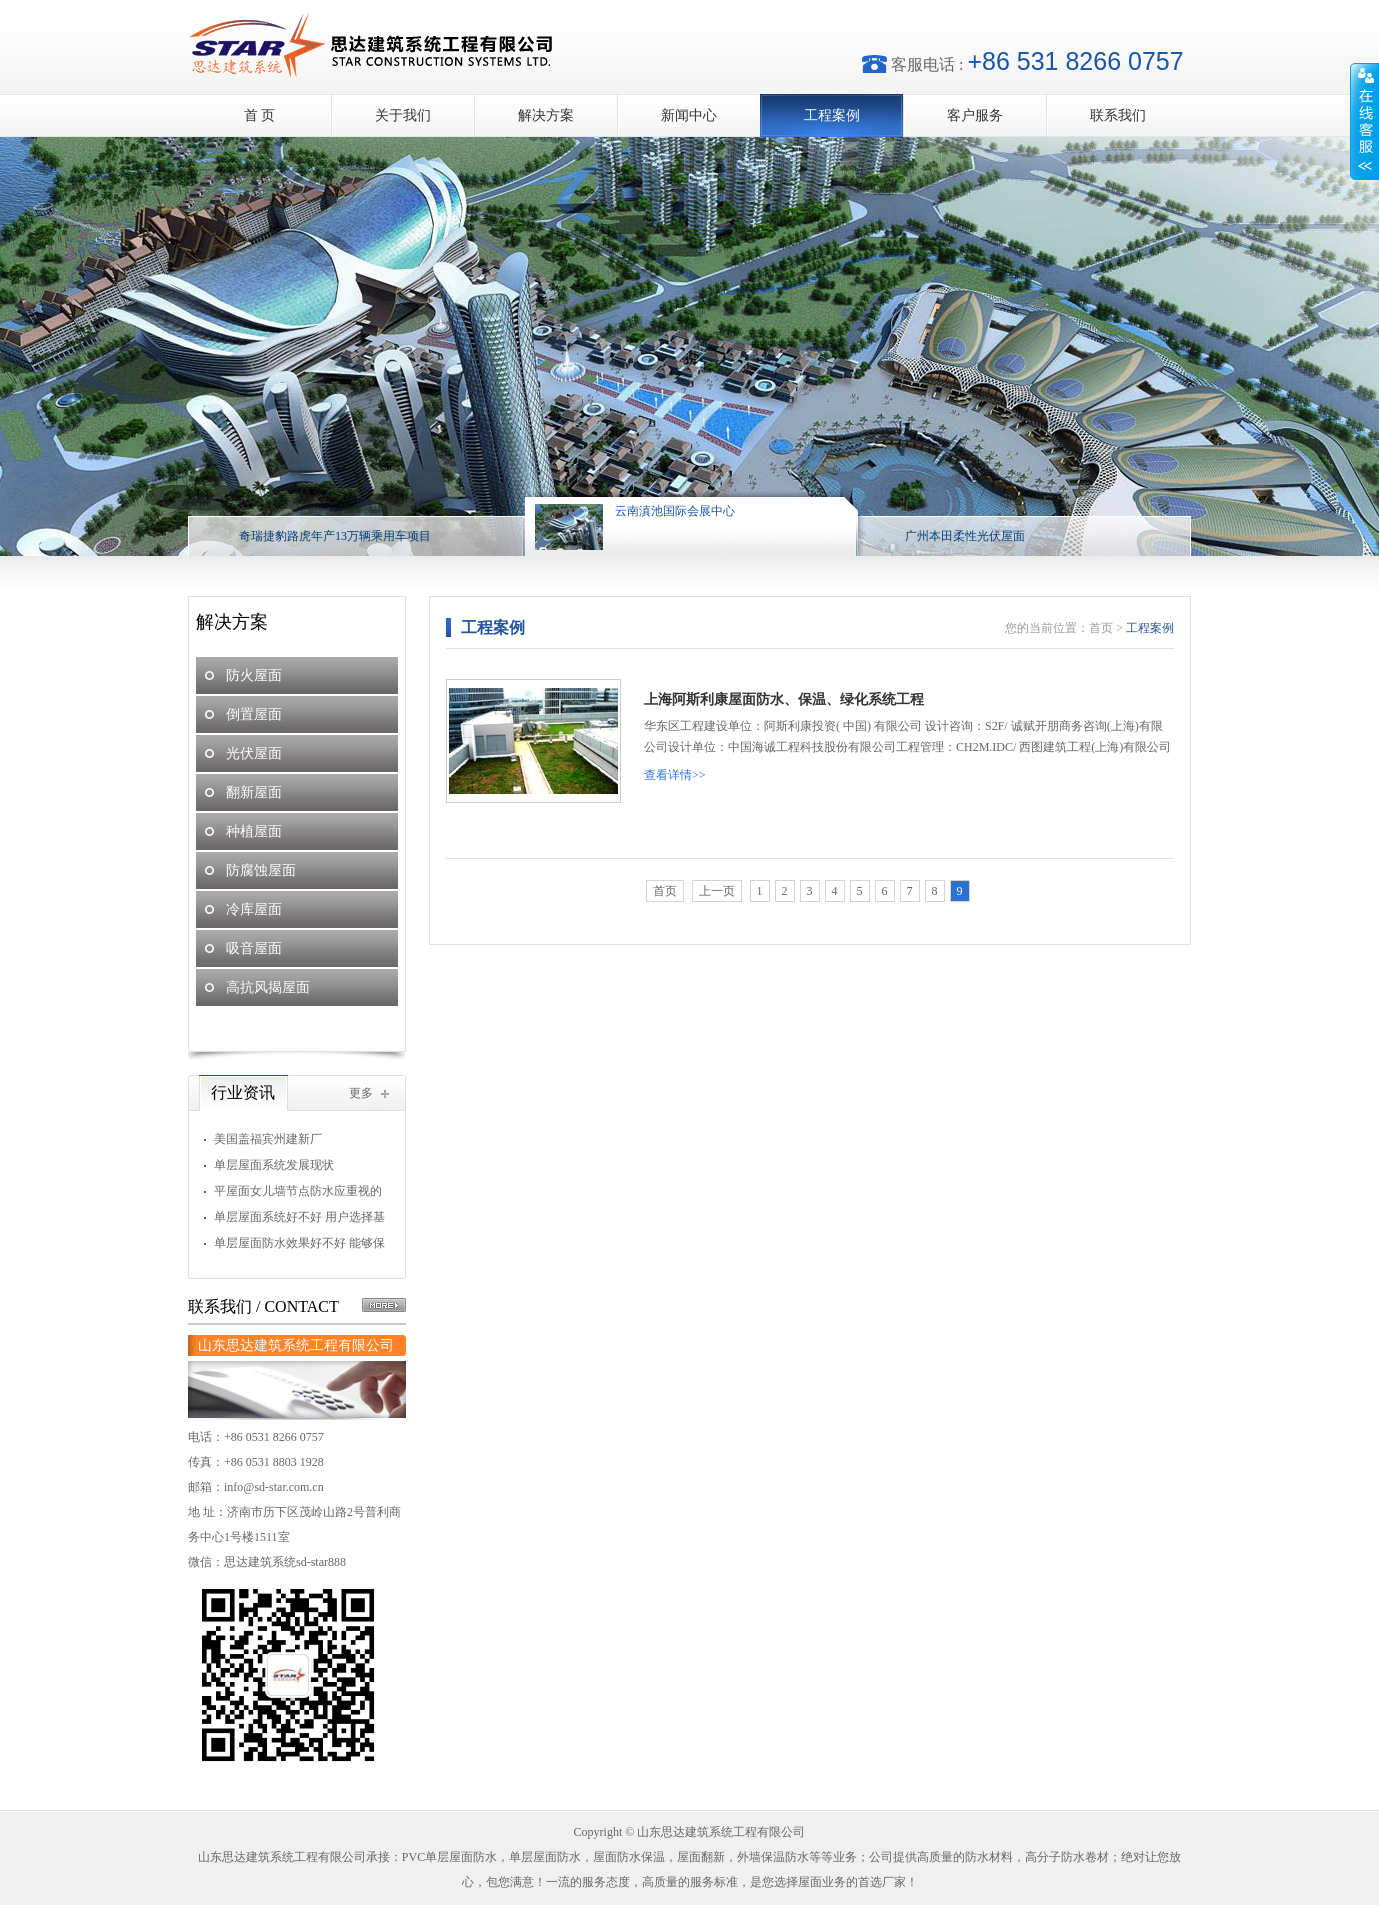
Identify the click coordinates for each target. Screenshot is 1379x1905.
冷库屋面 (254, 909)
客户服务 (975, 115)
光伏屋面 (254, 753)
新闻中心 (689, 115)
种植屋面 (254, 831)
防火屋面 (254, 675)
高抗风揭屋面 (268, 987)
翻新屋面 (254, 792)
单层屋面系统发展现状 (274, 1165)
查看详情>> (675, 775)
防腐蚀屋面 (261, 870)
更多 (361, 1093)
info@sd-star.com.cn (274, 1487)
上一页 (717, 891)
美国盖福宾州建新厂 (268, 1139)
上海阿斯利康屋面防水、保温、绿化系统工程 (784, 699)
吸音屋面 (254, 948)
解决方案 (546, 115)
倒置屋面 (254, 714)
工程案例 (832, 115)
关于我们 (403, 115)
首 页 (260, 115)
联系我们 (1118, 115)
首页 (1101, 628)
